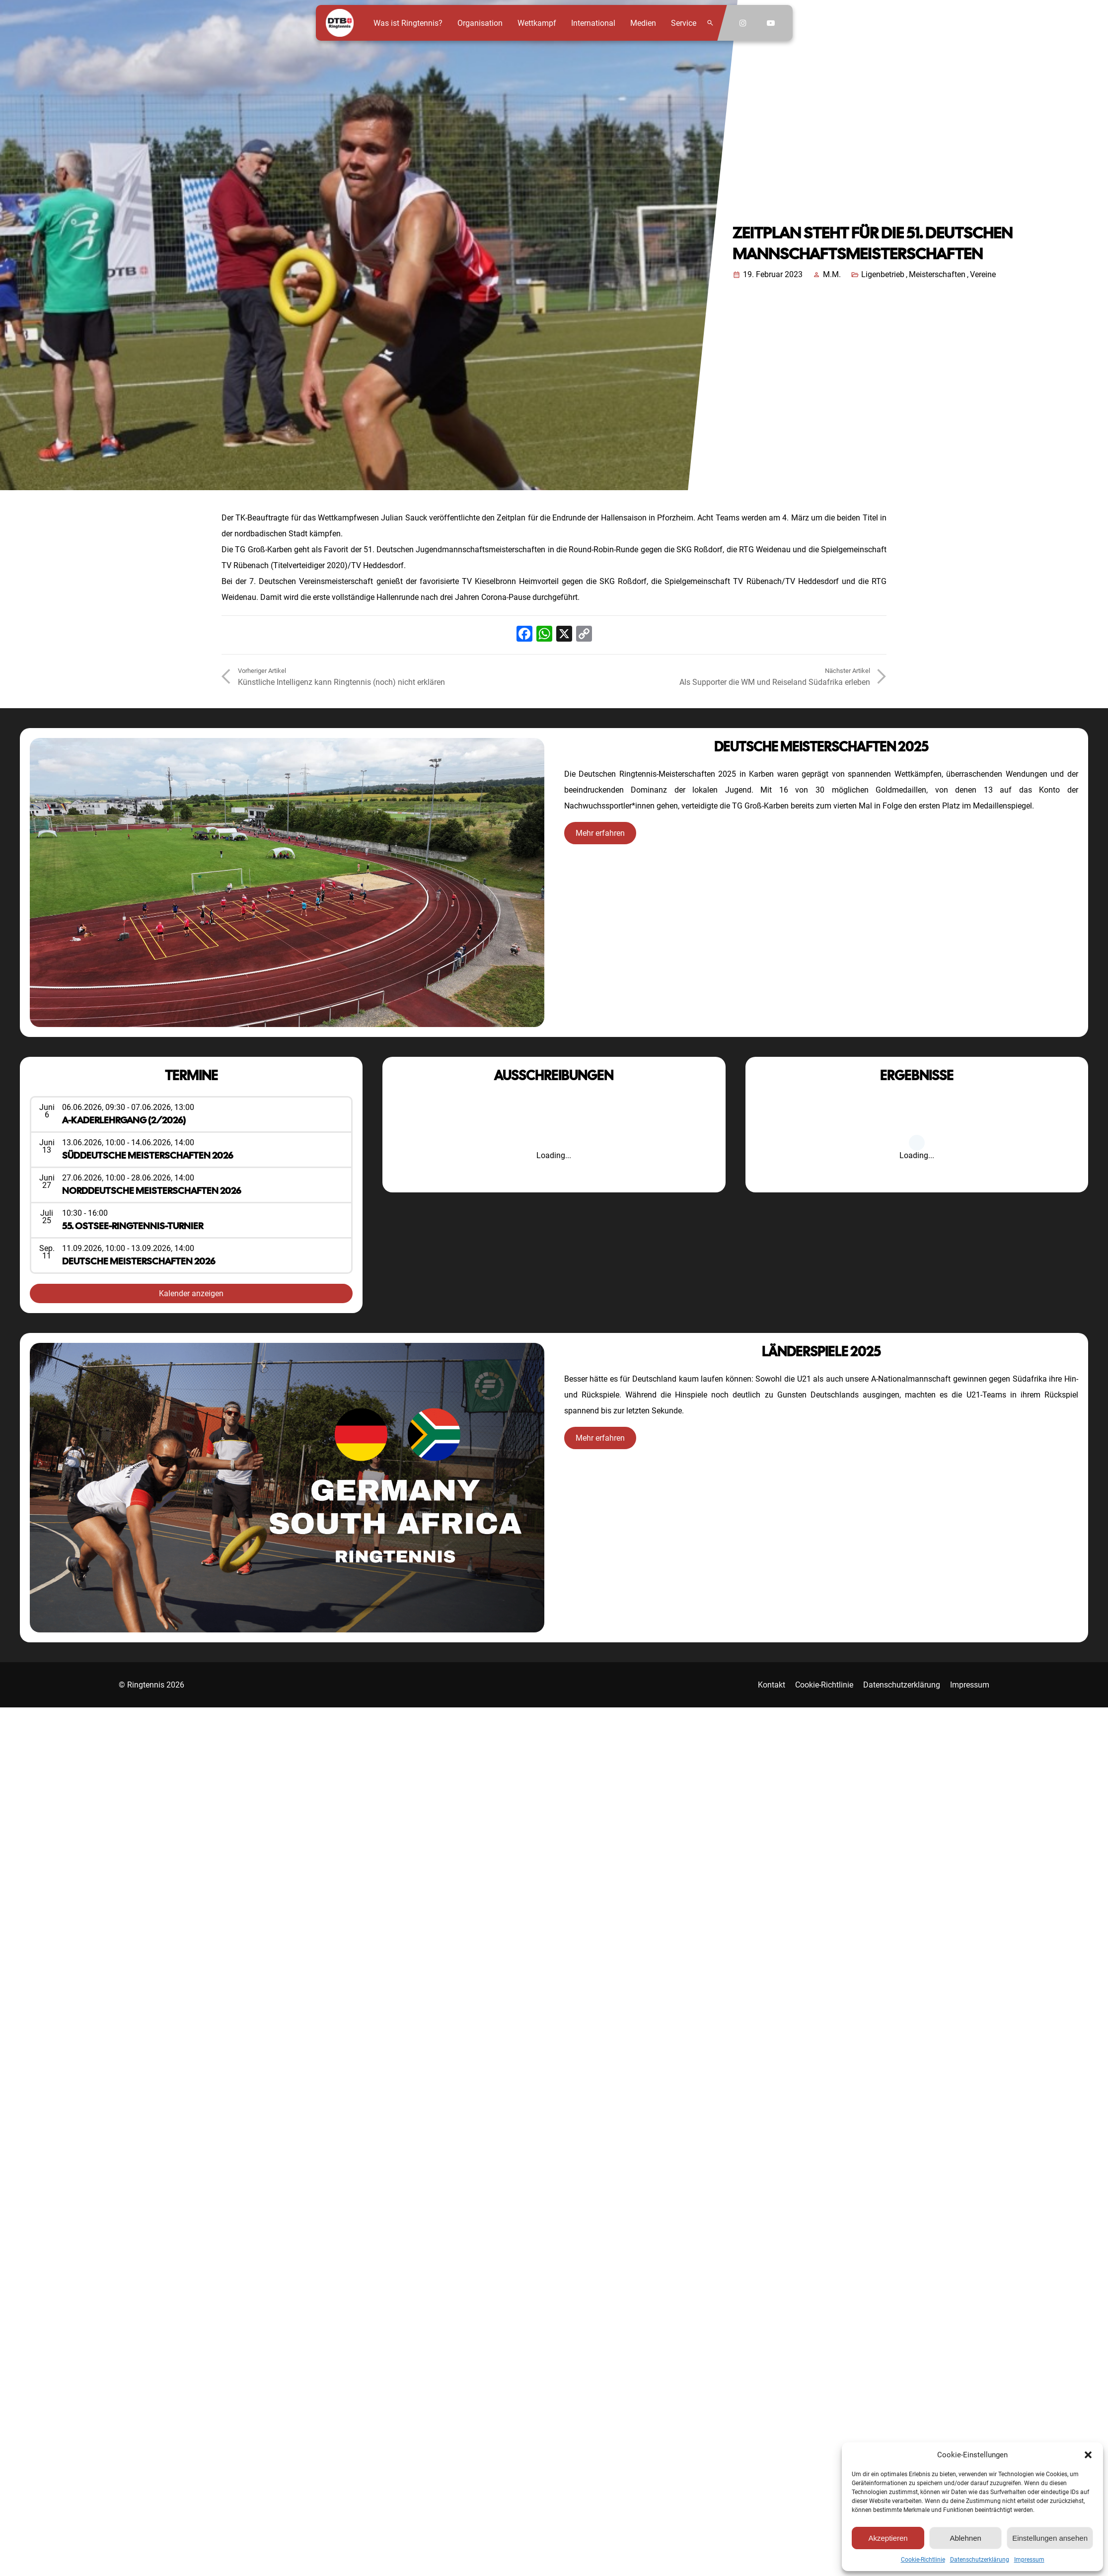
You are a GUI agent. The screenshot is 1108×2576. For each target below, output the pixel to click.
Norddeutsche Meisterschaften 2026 (151, 1190)
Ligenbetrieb (882, 274)
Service (683, 23)
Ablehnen (965, 2538)
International (593, 23)
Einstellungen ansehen (1050, 2538)
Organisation (480, 23)
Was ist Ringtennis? (408, 23)
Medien (643, 23)
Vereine (983, 274)
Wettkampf (536, 23)
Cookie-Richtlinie (923, 2559)
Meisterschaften (937, 274)
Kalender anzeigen (191, 1293)
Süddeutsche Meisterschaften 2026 (147, 1155)
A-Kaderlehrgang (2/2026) (124, 1120)
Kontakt (771, 1685)
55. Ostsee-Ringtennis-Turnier (132, 1226)
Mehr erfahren (600, 833)
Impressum (1029, 2559)
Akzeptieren (887, 2538)
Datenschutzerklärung (979, 2559)
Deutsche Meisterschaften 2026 (138, 1261)
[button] (1088, 2455)
